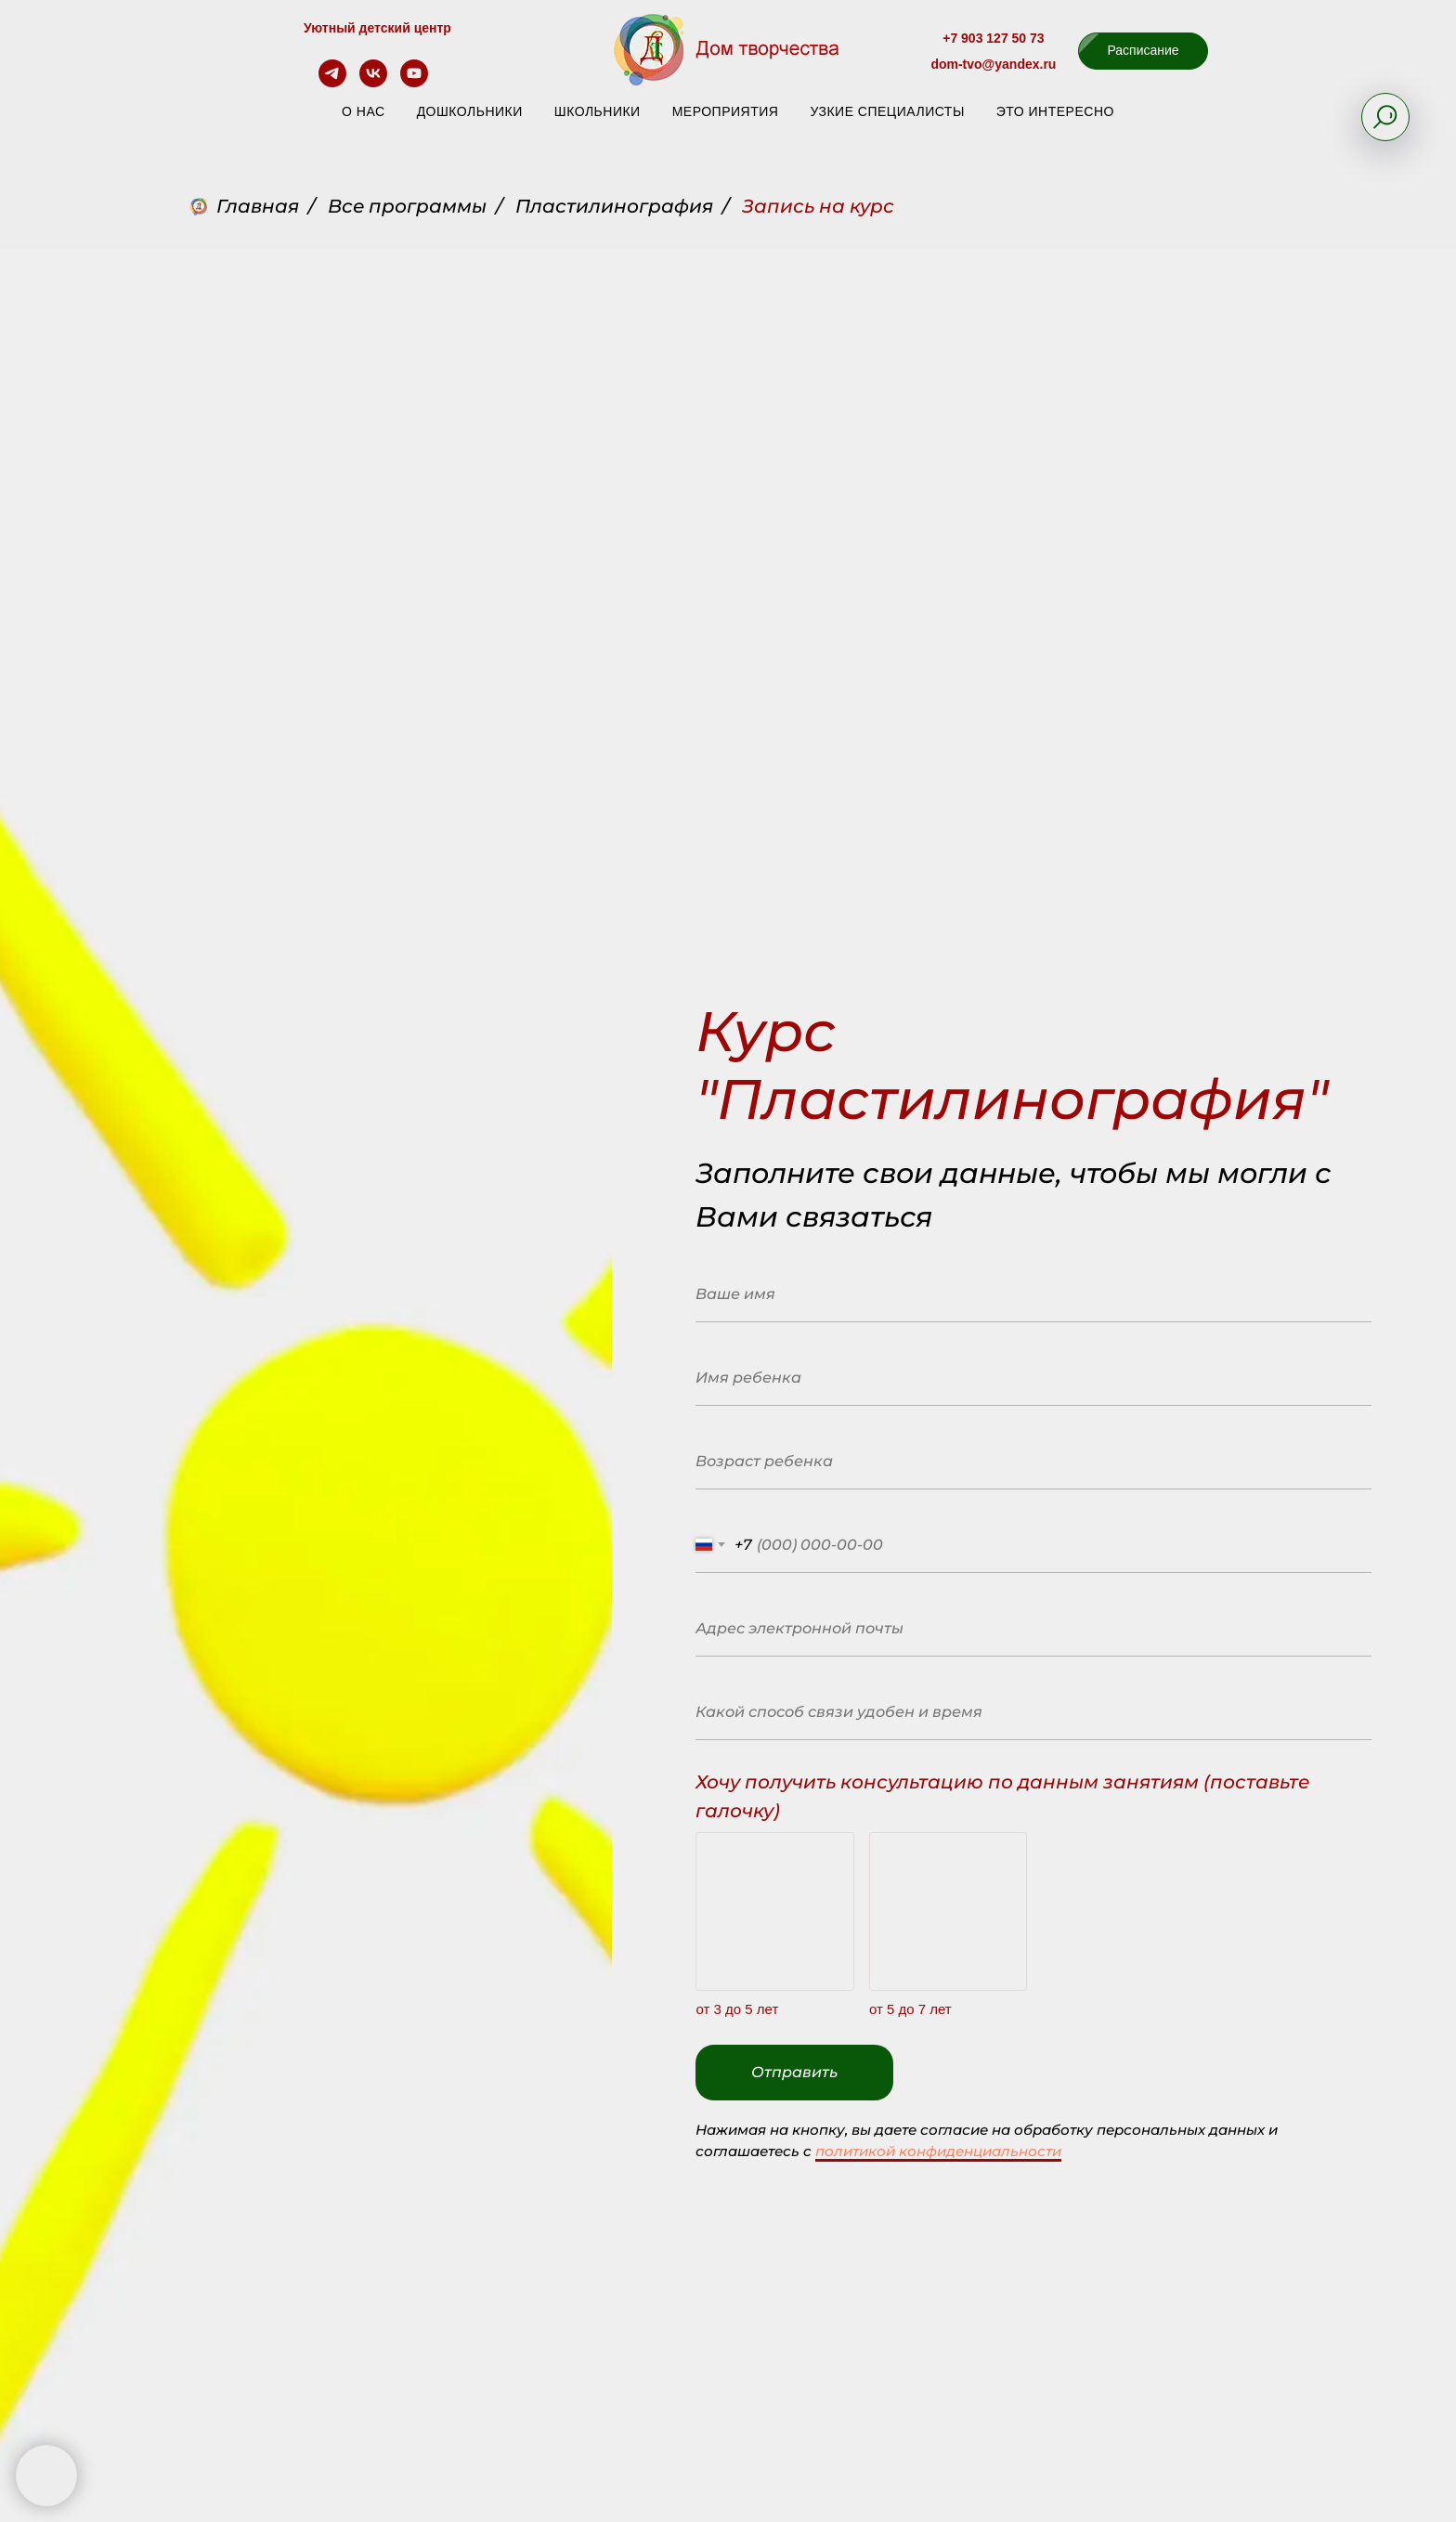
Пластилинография (614, 206)
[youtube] (414, 82)
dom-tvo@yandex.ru (993, 64)
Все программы (407, 206)
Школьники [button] (597, 111)
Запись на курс (818, 206)
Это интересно (1055, 111)
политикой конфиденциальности (938, 2151)
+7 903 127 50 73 (993, 38)
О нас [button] (363, 111)
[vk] (373, 82)
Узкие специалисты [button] (887, 111)
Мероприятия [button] (725, 111)
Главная (244, 206)
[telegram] (332, 82)
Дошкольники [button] (470, 111)
